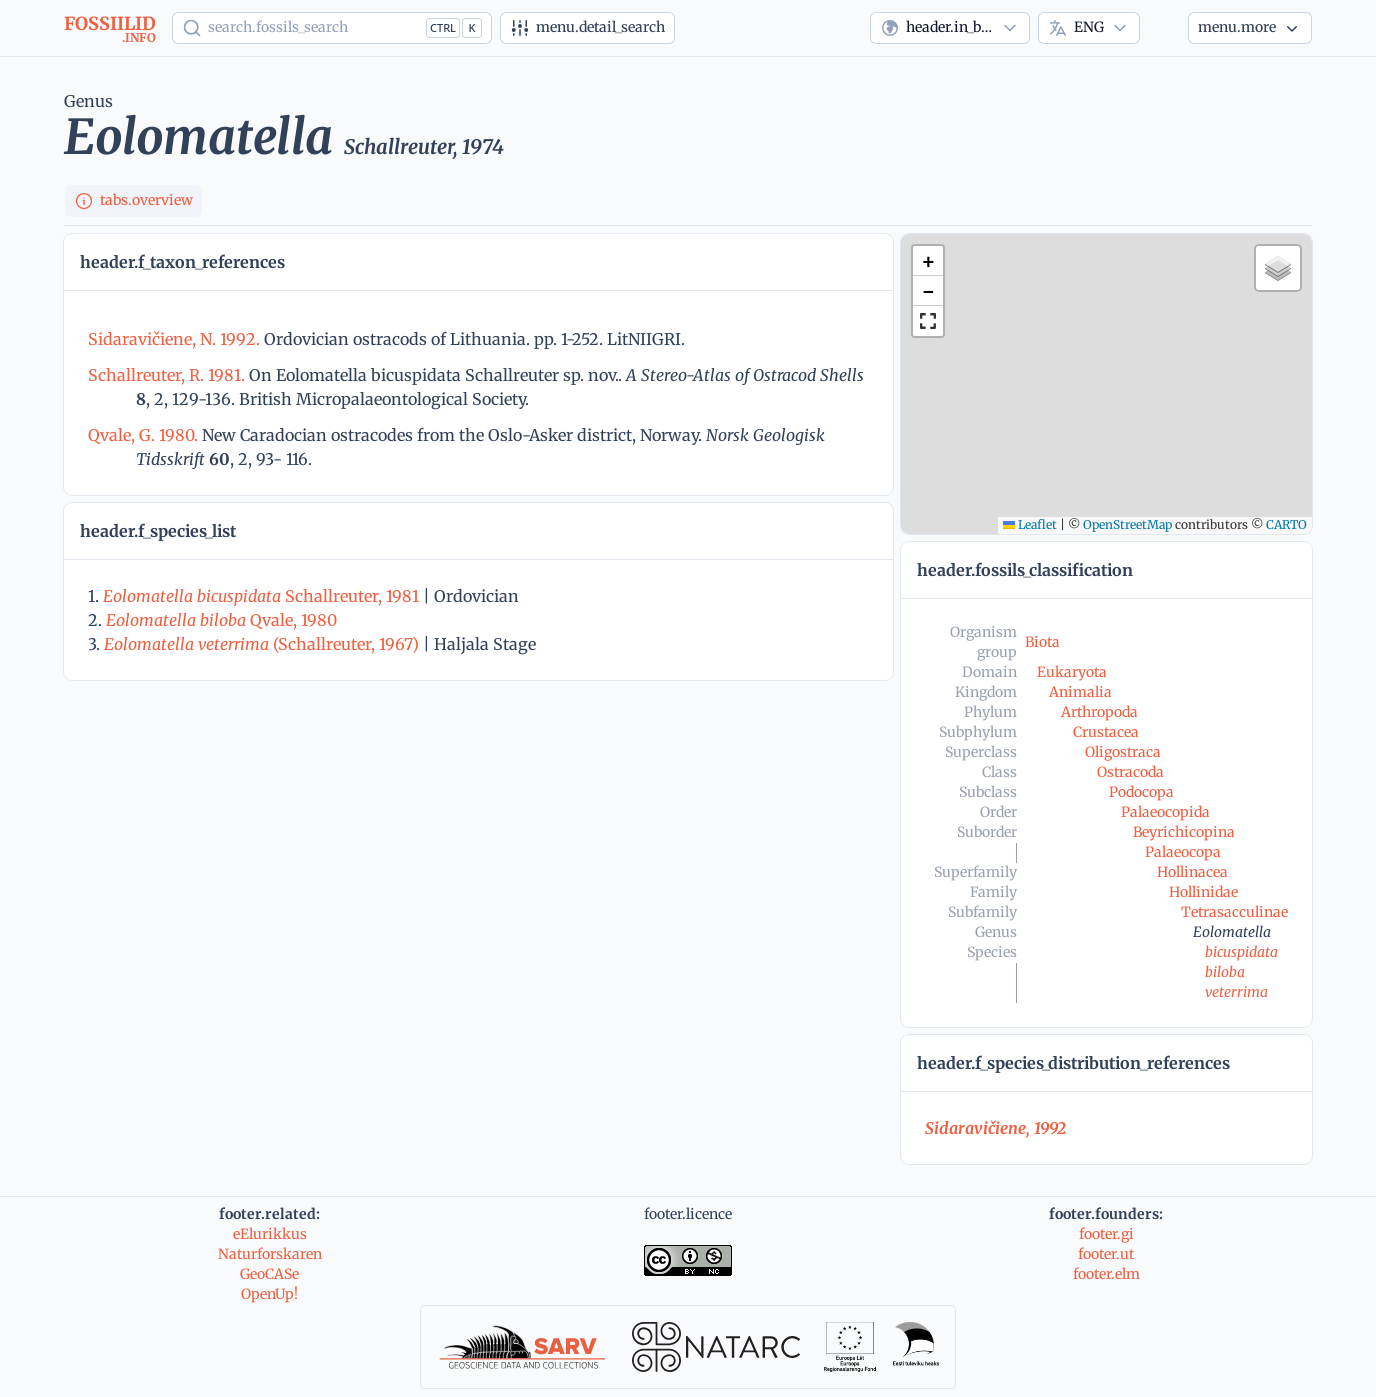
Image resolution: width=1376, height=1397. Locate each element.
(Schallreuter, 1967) (261, 644)
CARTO (1286, 524)
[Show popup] (332, 28)
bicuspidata (1241, 952)
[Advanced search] (587, 28)
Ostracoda (1130, 772)
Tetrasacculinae (1234, 912)
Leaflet (1030, 524)
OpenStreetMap (1127, 524)
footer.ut (1106, 1254)
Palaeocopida (1165, 812)
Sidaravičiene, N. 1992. (176, 339)
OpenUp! (269, 1294)
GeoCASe (269, 1274)
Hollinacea (1192, 872)
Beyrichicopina (1184, 832)
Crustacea (1106, 732)
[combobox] (950, 28)
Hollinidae (1203, 892)
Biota (1042, 642)
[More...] (1250, 28)
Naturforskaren (270, 1254)
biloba (1225, 972)
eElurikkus (270, 1234)
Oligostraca (1123, 752)
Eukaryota (1072, 672)
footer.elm (1106, 1274)
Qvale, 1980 (221, 620)
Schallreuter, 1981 (261, 596)
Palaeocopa (1183, 852)
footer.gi (1106, 1234)
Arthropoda (1099, 712)
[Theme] (1164, 28)
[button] (928, 261)
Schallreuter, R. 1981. (168, 375)
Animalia (1080, 692)
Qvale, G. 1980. (145, 435)
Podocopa (1141, 792)
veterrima (1236, 992)
